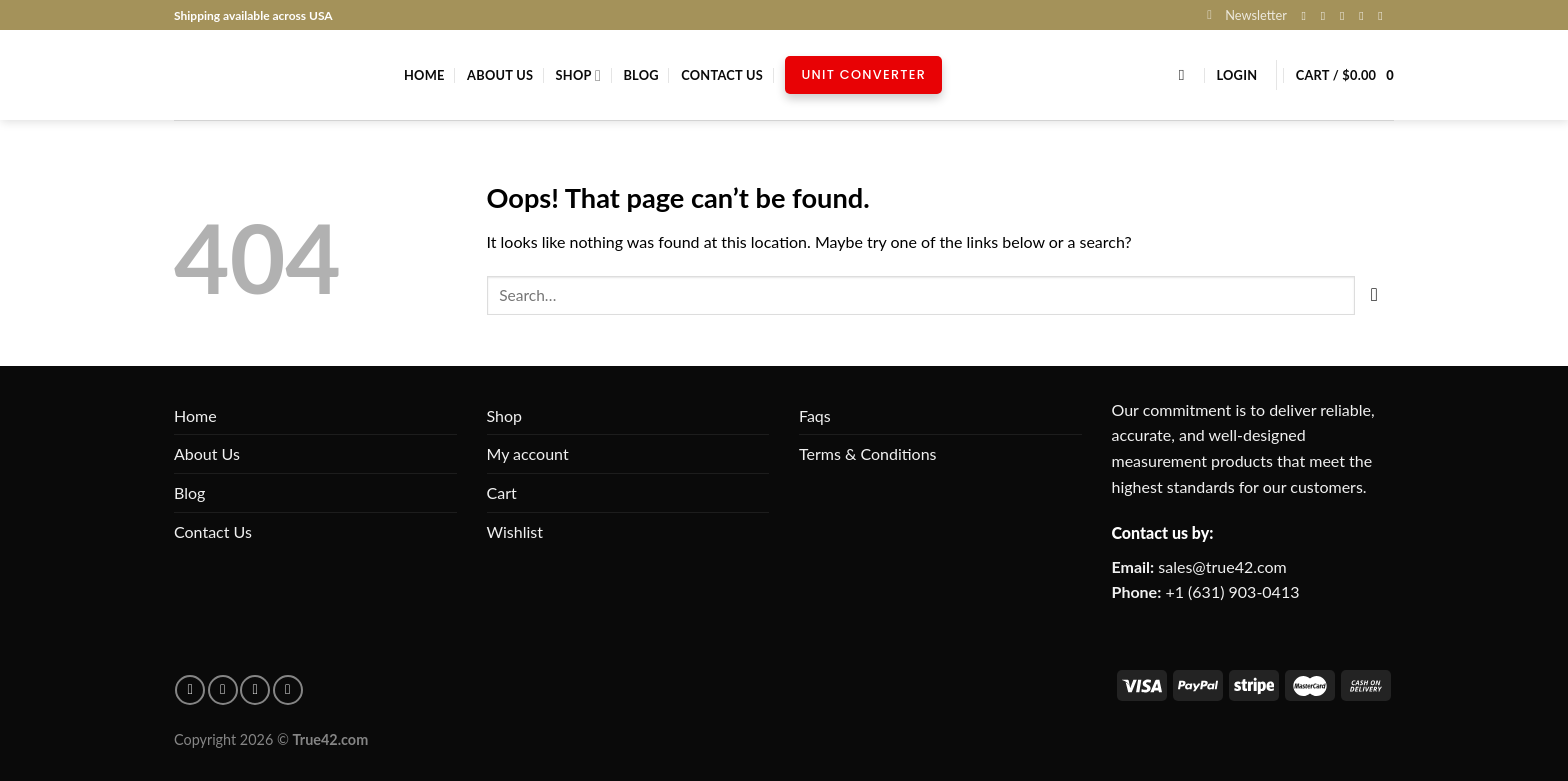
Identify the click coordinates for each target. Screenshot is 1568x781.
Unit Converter (863, 74)
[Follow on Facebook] (1308, 16)
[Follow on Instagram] (1327, 16)
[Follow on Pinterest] (1384, 16)
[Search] (1186, 75)
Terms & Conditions (868, 453)
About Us (500, 75)
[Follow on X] (1346, 16)
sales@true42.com (1222, 566)
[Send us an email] (1365, 16)
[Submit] (1374, 295)
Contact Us (722, 75)
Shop (578, 75)
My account (528, 453)
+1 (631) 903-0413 (1232, 591)
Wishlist (515, 531)
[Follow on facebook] (190, 690)
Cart (502, 492)
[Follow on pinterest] (223, 690)
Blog (640, 75)
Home (424, 75)
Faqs (815, 415)
